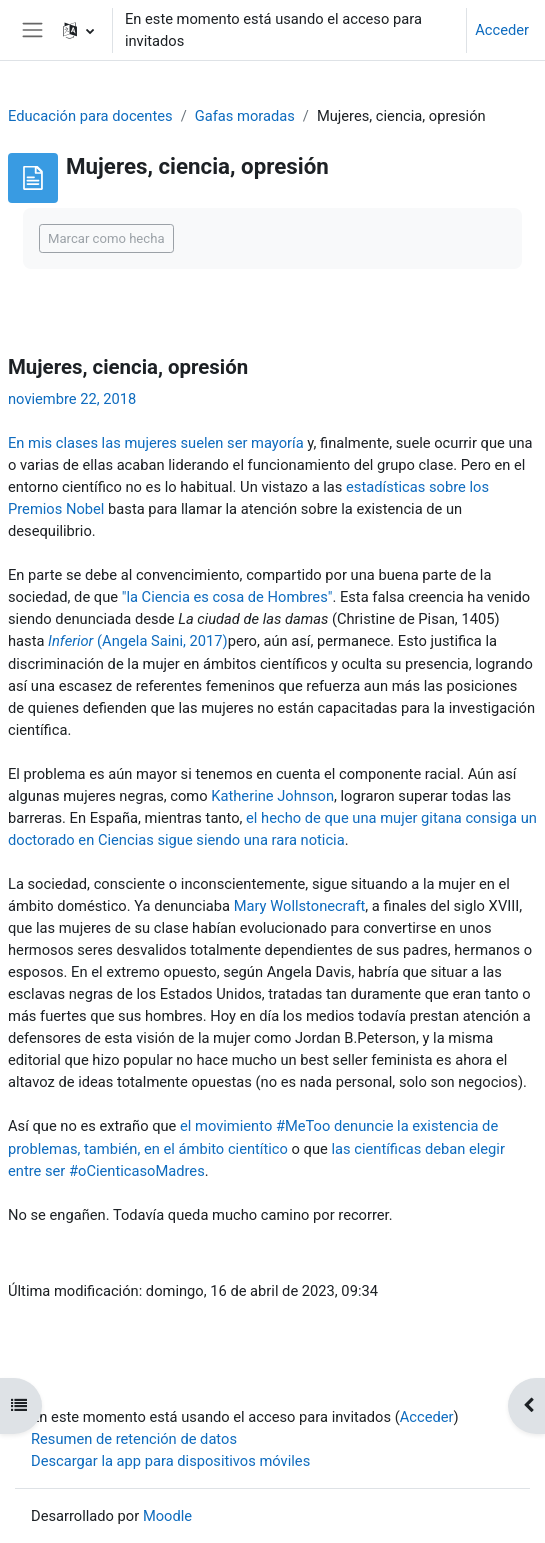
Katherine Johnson (272, 796)
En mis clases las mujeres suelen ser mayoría (156, 443)
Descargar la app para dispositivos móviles (170, 1461)
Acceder (502, 30)
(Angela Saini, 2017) (138, 641)
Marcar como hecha (106, 238)
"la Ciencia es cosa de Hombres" (227, 597)
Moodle (167, 1516)
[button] (78, 30)
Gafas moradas (245, 116)
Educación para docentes (90, 116)
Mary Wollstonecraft (300, 906)
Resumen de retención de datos (134, 1439)
